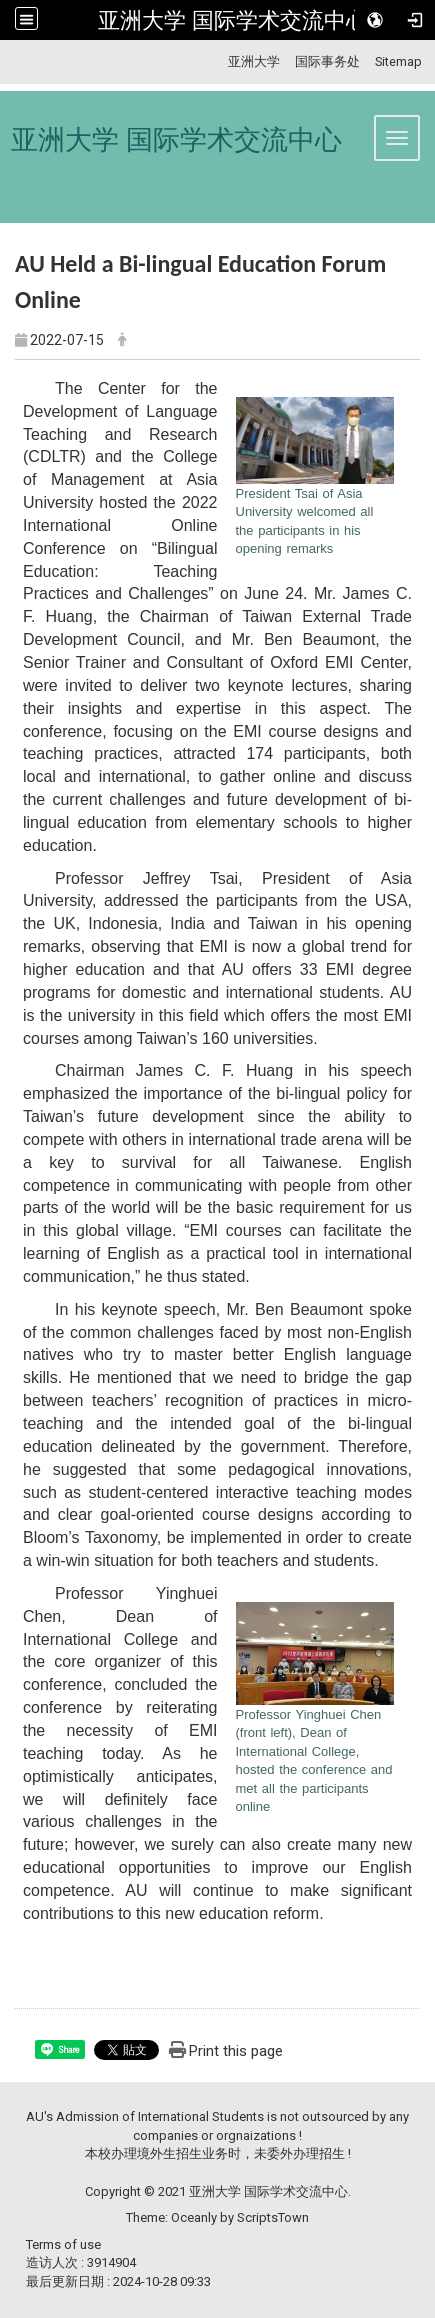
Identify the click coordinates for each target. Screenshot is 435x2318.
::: (220, 61)
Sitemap (398, 61)
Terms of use (63, 2244)
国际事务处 (327, 61)
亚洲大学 (254, 61)
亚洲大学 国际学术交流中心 (233, 20)
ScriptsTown (273, 2217)
